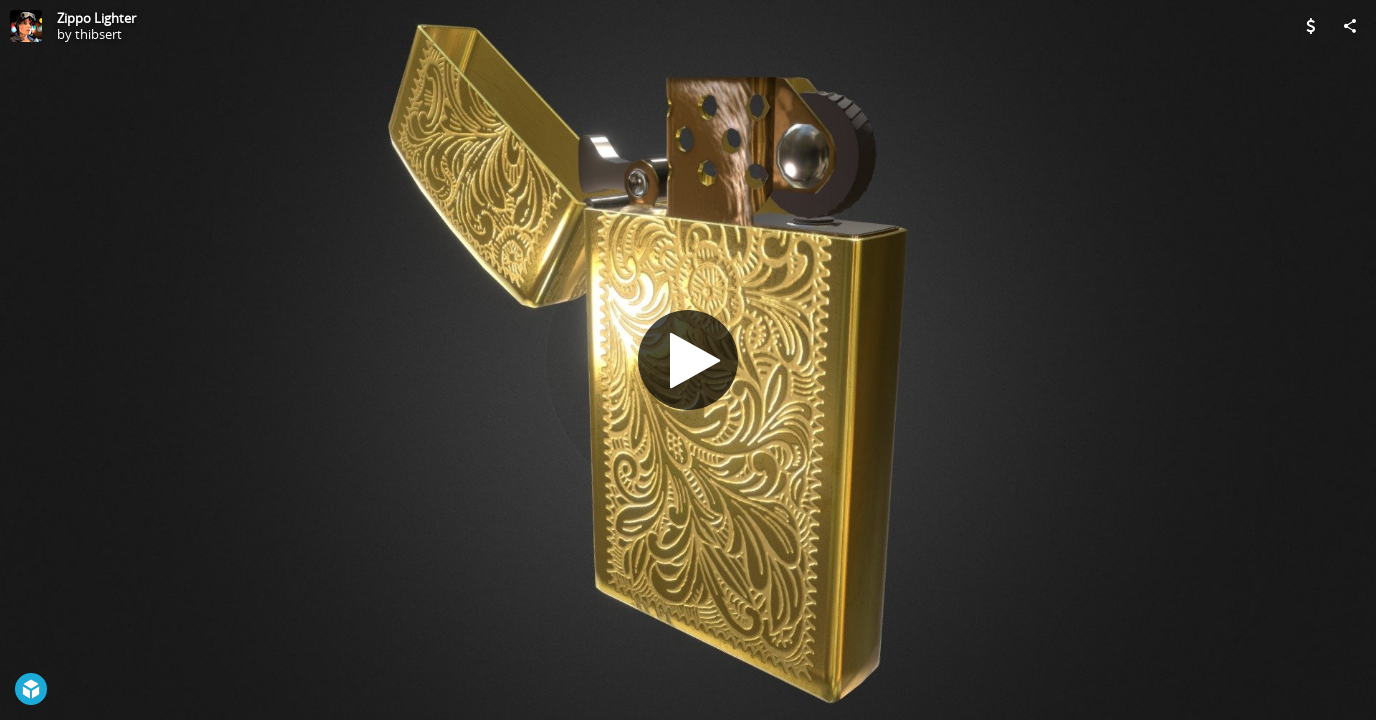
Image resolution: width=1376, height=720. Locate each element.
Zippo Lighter (96, 18)
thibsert (98, 34)
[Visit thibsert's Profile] (26, 26)
